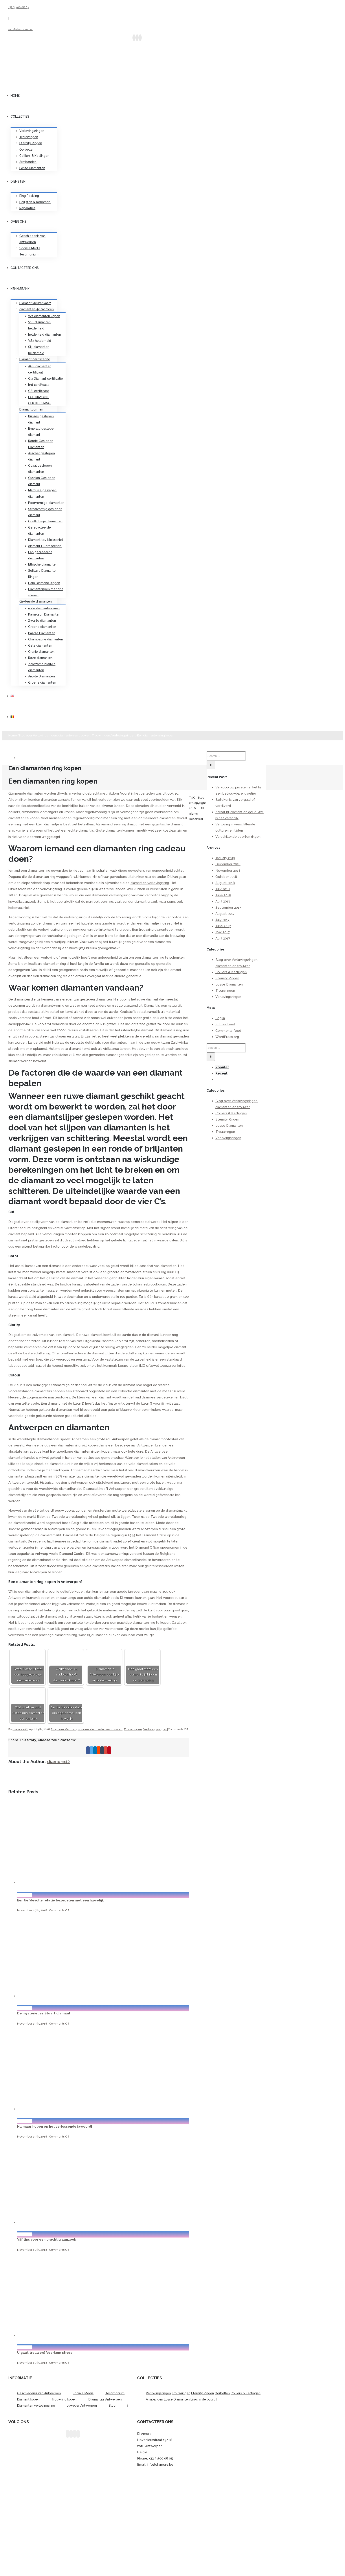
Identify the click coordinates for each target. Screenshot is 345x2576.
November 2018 (227, 871)
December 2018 (227, 864)
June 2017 (223, 926)
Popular (222, 1067)
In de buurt (207, 2399)
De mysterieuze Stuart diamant (43, 2013)
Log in (220, 1018)
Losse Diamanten (229, 984)
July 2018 (222, 889)
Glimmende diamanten (25, 793)
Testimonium (115, 2393)
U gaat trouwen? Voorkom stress (44, 2353)
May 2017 (222, 932)
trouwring (146, 930)
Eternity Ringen (227, 978)
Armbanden (154, 2399)
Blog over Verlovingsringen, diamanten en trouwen (86, 1729)
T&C (192, 797)
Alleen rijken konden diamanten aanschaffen (42, 800)
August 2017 (225, 914)
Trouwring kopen (64, 2399)
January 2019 (225, 858)
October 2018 (226, 877)
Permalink (24, 1895)
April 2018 (222, 901)
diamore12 (20, 1729)
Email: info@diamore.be (155, 2465)
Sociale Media (83, 2393)
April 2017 (222, 938)
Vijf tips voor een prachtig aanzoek (46, 2239)
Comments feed (228, 1031)
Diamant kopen (28, 2399)
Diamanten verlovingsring (36, 2405)
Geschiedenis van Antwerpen (39, 2393)
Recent (221, 1073)
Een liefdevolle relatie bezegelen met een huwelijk (60, 1900)
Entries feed (225, 1024)
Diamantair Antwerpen (105, 2399)
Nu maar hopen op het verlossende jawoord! (54, 2126)
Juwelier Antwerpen (82, 2405)
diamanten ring (39, 871)
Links (194, 2399)
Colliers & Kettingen (231, 972)
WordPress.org (227, 1037)
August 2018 (225, 883)
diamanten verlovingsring (149, 883)
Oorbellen (222, 2393)
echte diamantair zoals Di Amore (109, 1598)
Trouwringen (133, 1729)
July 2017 (222, 920)
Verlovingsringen (155, 1729)
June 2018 (223, 895)
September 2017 (228, 908)
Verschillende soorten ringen (238, 837)
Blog (112, 2405)
